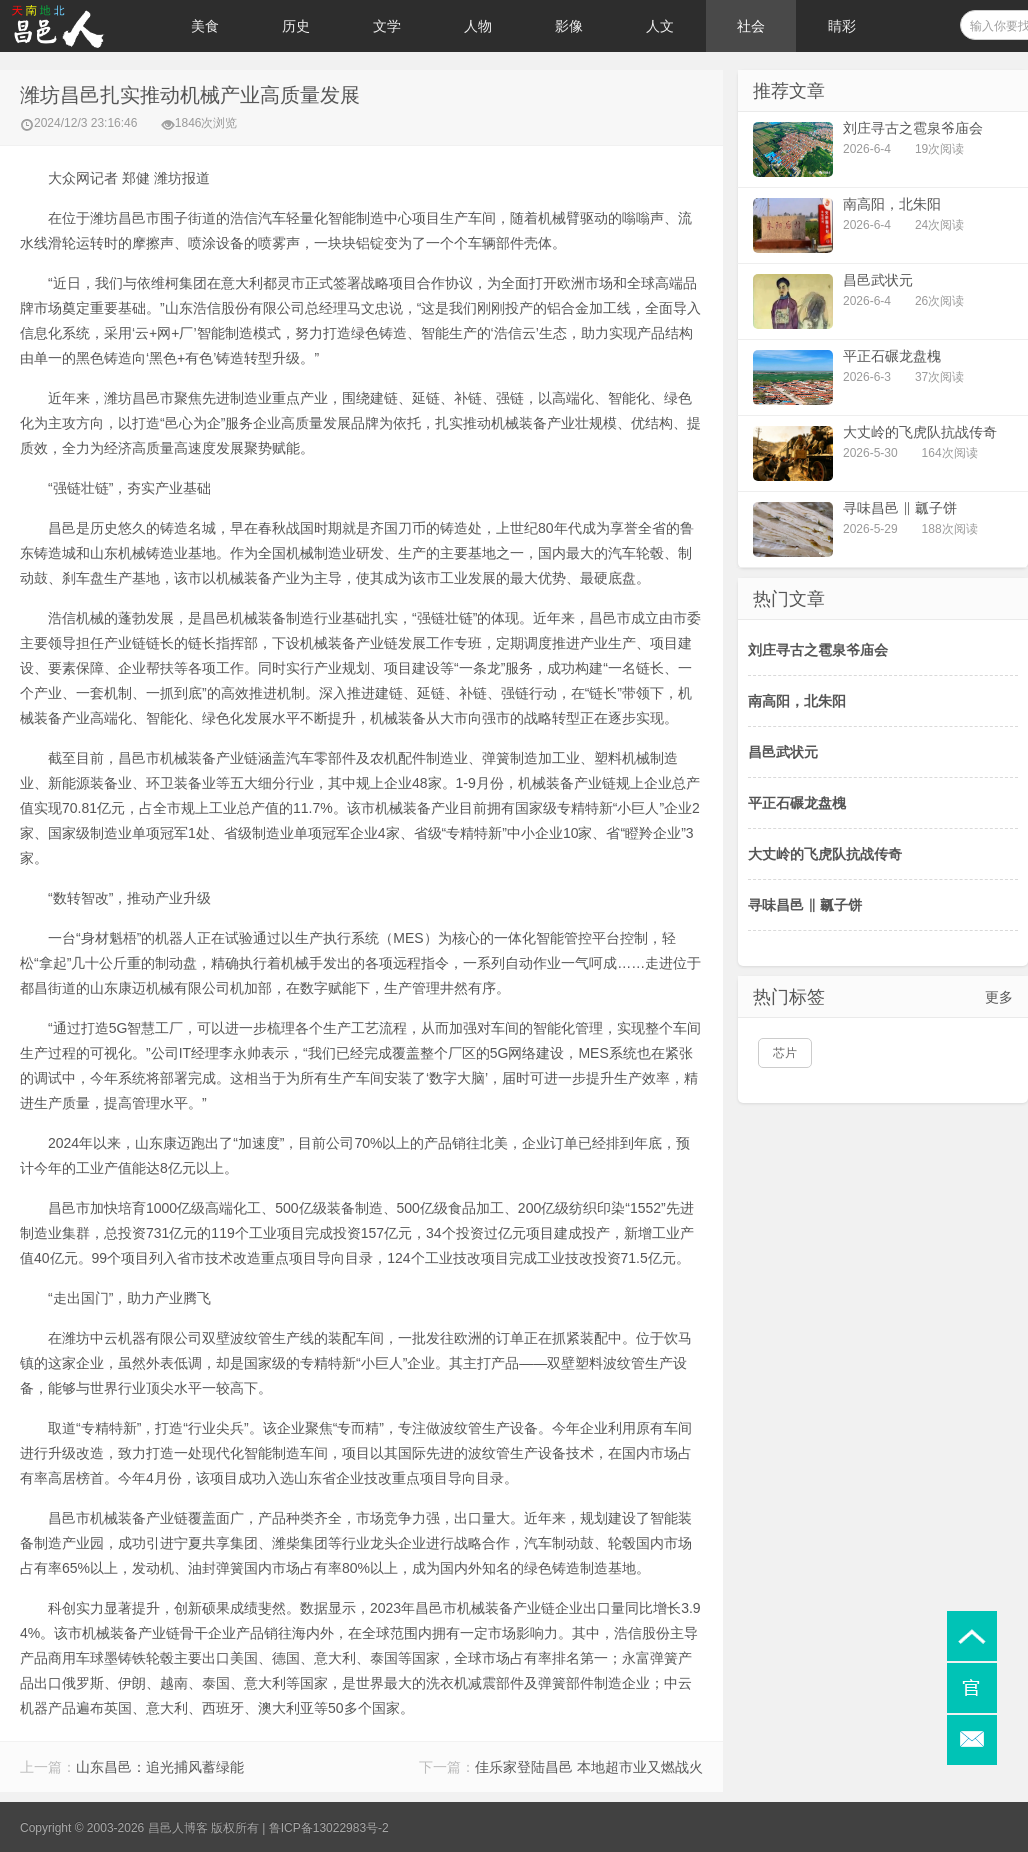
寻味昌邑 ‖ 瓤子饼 (805, 905)
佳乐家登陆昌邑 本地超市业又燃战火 (589, 1767)
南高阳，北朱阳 (797, 701)
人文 (660, 26)
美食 (205, 26)
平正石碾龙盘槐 (797, 803)
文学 (387, 26)
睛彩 (842, 26)
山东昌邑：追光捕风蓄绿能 (160, 1767)
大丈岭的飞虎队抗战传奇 (825, 854)
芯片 (785, 1053)
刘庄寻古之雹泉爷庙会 (818, 650)
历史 (296, 26)
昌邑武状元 (783, 752)
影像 (569, 26)
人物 (478, 26)
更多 (999, 997)
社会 (751, 26)
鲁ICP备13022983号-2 (329, 1828)
